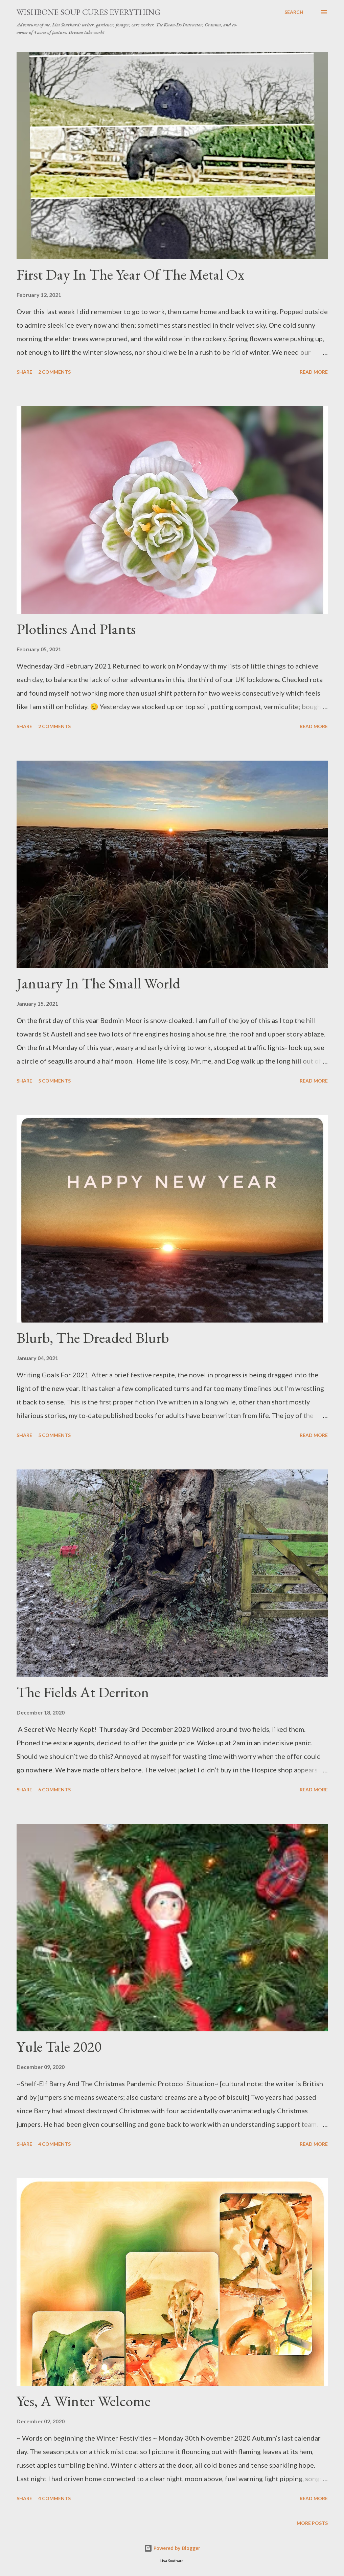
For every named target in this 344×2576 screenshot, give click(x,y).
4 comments (54, 2144)
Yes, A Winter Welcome (84, 2400)
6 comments (54, 1789)
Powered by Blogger (172, 2548)
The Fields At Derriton (83, 1692)
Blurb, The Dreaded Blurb (93, 1337)
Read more (314, 372)
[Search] (293, 12)
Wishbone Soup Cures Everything (88, 12)
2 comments (54, 372)
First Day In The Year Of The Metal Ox (130, 274)
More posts (312, 2523)
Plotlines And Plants (76, 628)
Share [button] (24, 372)
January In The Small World (98, 983)
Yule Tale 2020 (59, 2046)
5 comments (54, 1081)
